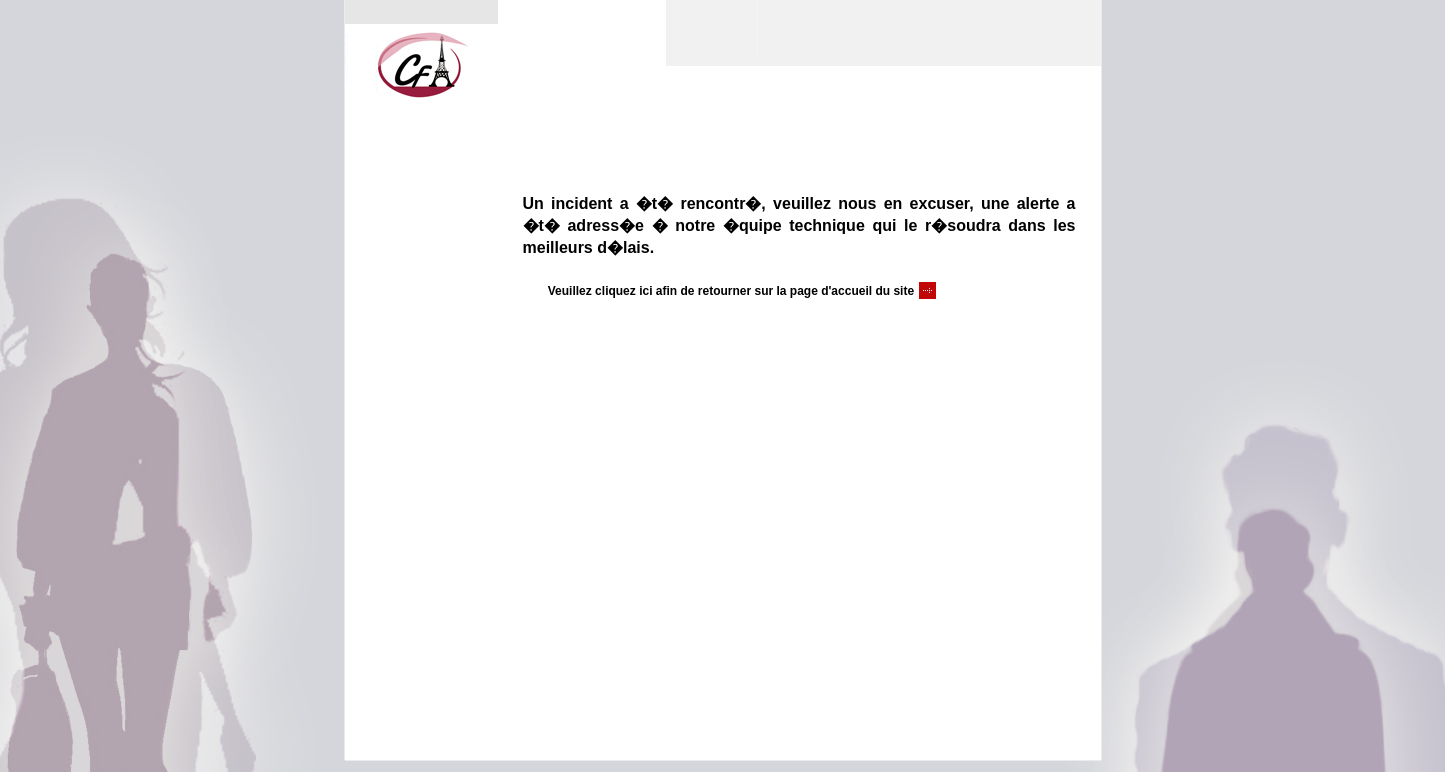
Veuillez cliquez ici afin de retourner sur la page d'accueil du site (731, 291)
